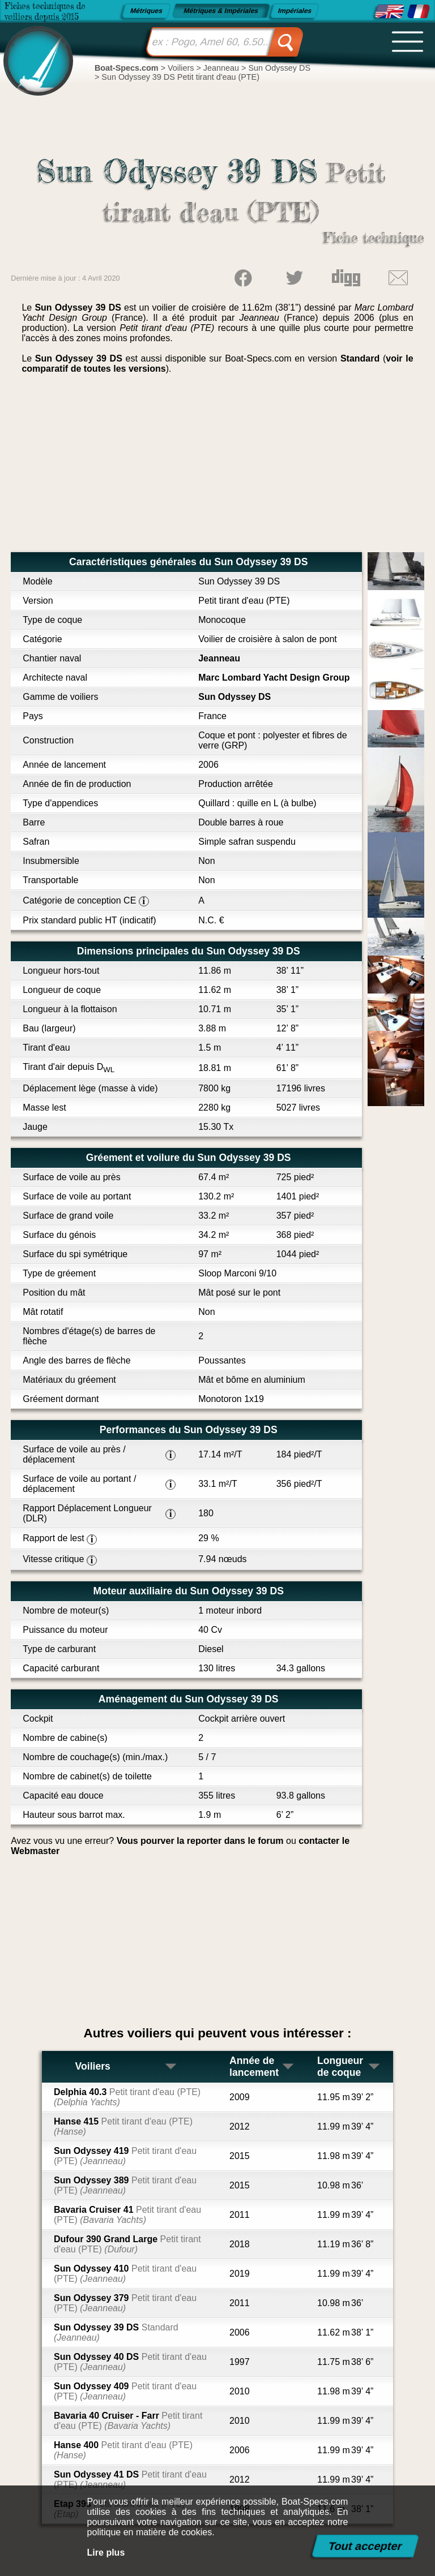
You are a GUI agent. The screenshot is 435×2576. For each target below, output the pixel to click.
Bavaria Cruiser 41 (127, 2215)
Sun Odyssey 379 (125, 2303)
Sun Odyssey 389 (125, 2185)
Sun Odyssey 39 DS (116, 2332)
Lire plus (106, 2552)
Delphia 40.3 (127, 2097)
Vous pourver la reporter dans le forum (200, 1841)
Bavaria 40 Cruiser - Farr (128, 2421)
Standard (359, 358)
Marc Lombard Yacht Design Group (273, 677)
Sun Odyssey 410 (125, 2273)
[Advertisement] (217, 467)
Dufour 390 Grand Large (127, 2244)
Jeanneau (219, 658)
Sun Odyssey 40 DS (130, 2362)
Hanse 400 (123, 2450)
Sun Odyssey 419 (125, 2156)
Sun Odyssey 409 (125, 2391)
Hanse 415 (123, 2126)
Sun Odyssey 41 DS (130, 2479)
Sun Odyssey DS (234, 697)
